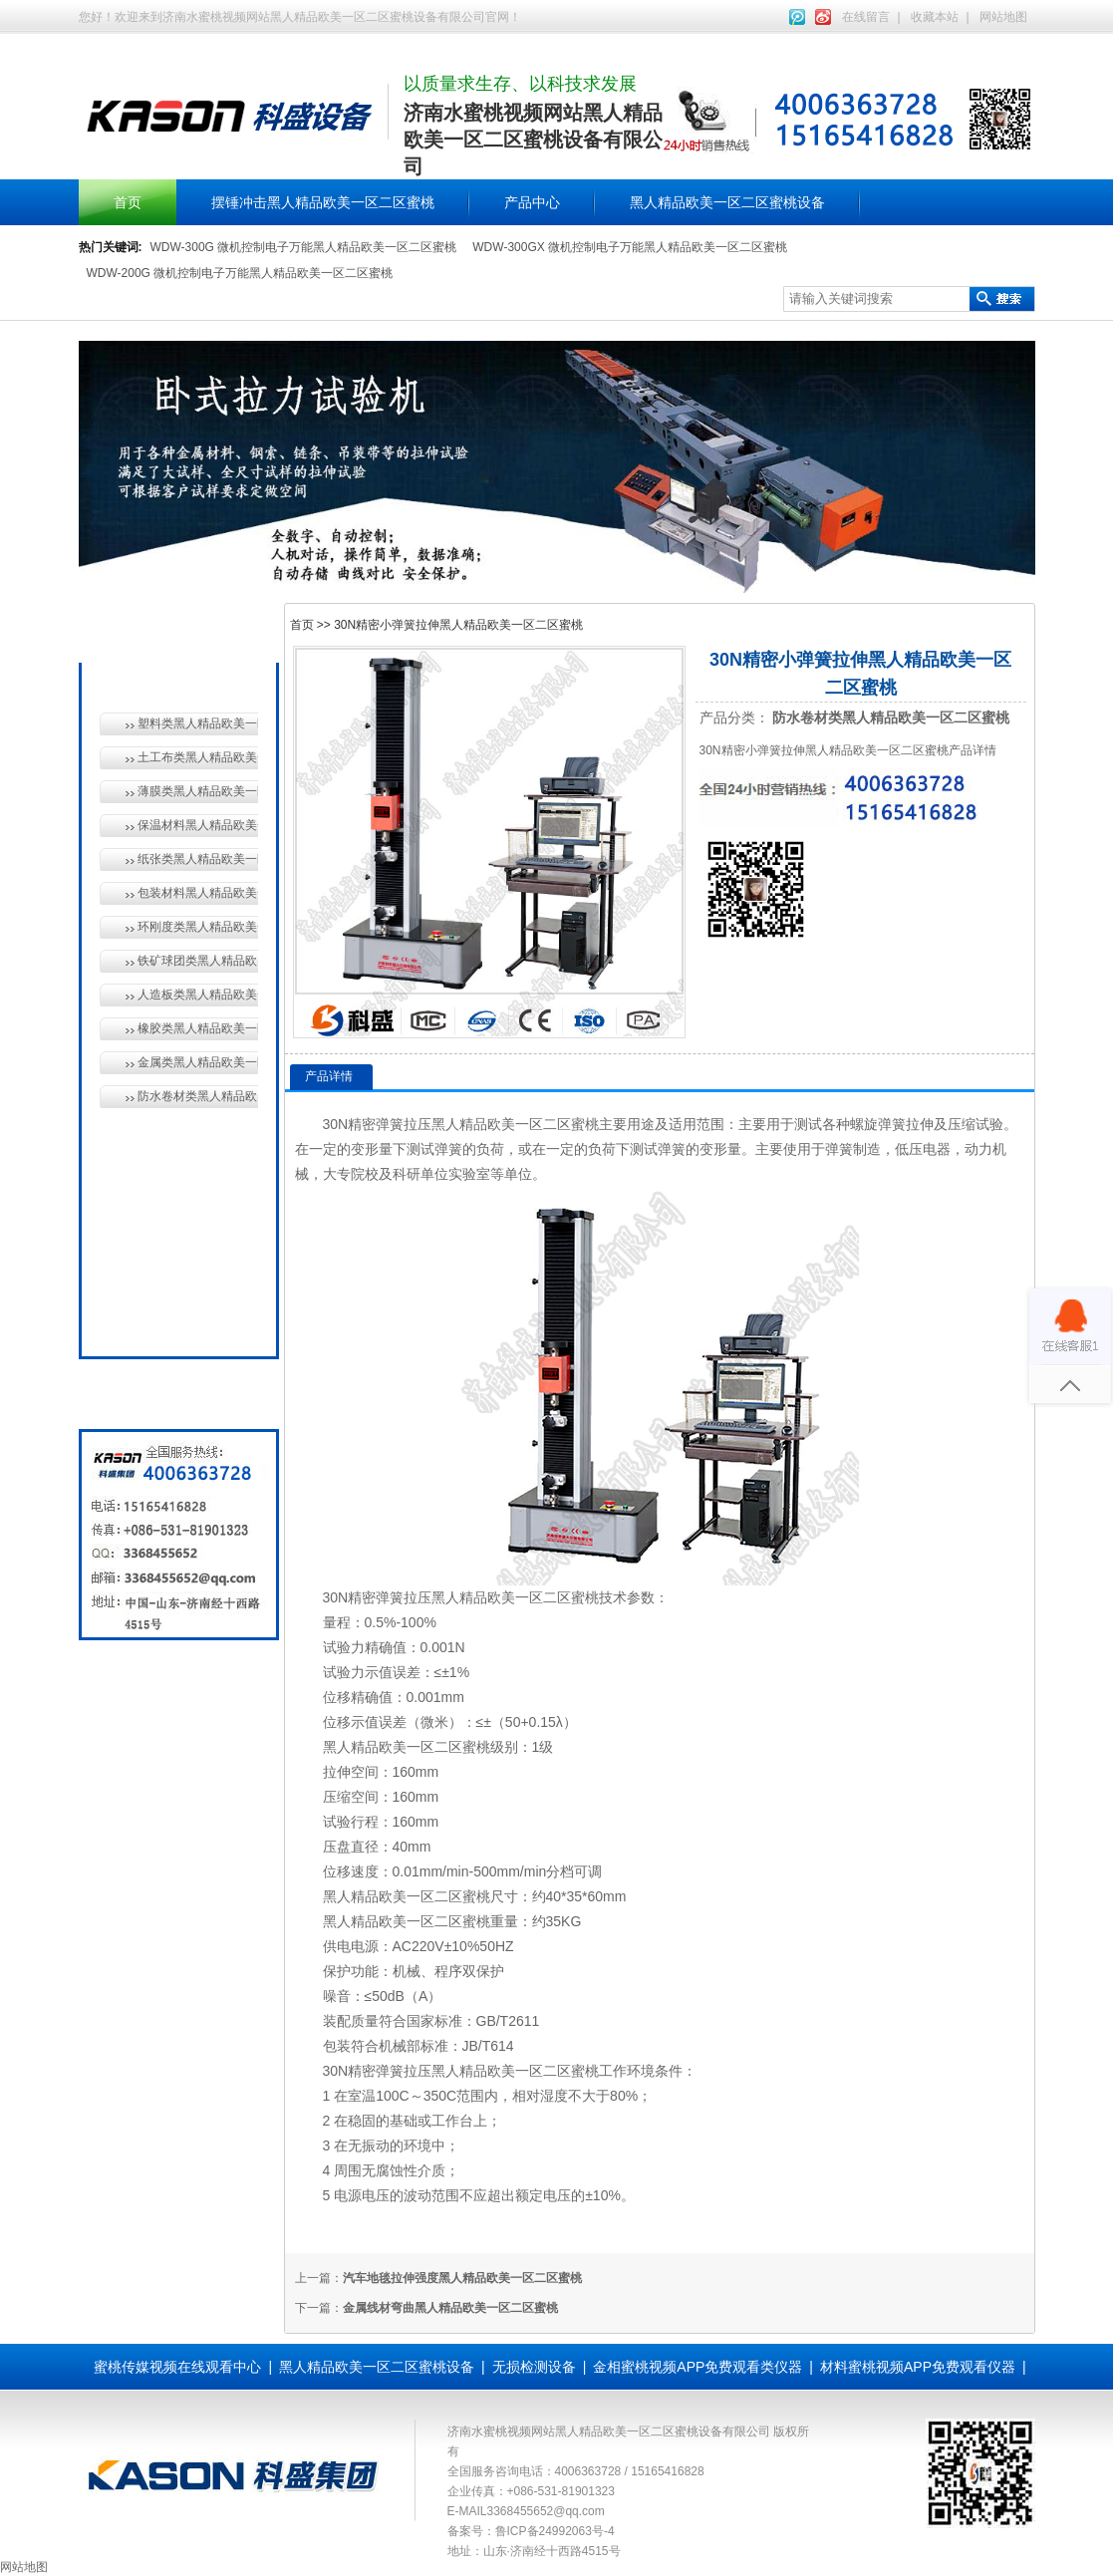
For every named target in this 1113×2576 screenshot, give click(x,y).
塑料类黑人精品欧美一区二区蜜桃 (198, 723)
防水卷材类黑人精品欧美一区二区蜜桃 (198, 1096)
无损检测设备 (174, 1182)
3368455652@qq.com (546, 2511)
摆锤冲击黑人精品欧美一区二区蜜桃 (322, 202)
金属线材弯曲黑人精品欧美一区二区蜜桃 (450, 2308)
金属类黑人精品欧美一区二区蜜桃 (198, 1062)
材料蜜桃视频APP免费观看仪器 (917, 2367)
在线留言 (866, 17)
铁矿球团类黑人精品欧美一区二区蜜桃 (198, 961)
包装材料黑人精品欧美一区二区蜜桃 (198, 893)
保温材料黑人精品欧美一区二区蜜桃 (198, 825)
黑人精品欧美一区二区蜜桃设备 (727, 202)
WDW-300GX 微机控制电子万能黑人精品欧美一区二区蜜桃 (629, 247)
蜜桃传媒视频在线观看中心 (177, 2367)
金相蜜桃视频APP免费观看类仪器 (697, 2367)
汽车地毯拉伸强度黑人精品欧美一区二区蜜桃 (462, 2278)
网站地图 (1003, 17)
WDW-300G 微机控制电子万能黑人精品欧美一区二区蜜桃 (303, 247)
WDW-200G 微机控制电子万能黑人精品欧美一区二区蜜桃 (240, 273)
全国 (146, 1319)
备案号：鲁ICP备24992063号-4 (531, 2531)
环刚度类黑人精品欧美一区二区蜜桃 (198, 927)
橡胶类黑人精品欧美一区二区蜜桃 (198, 1028)
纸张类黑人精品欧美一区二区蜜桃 (198, 859)
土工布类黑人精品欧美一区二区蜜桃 (198, 757)
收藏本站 (935, 17)
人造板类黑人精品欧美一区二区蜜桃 (198, 995)
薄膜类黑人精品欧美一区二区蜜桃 (198, 791)
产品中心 (532, 202)
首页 (127, 202)
